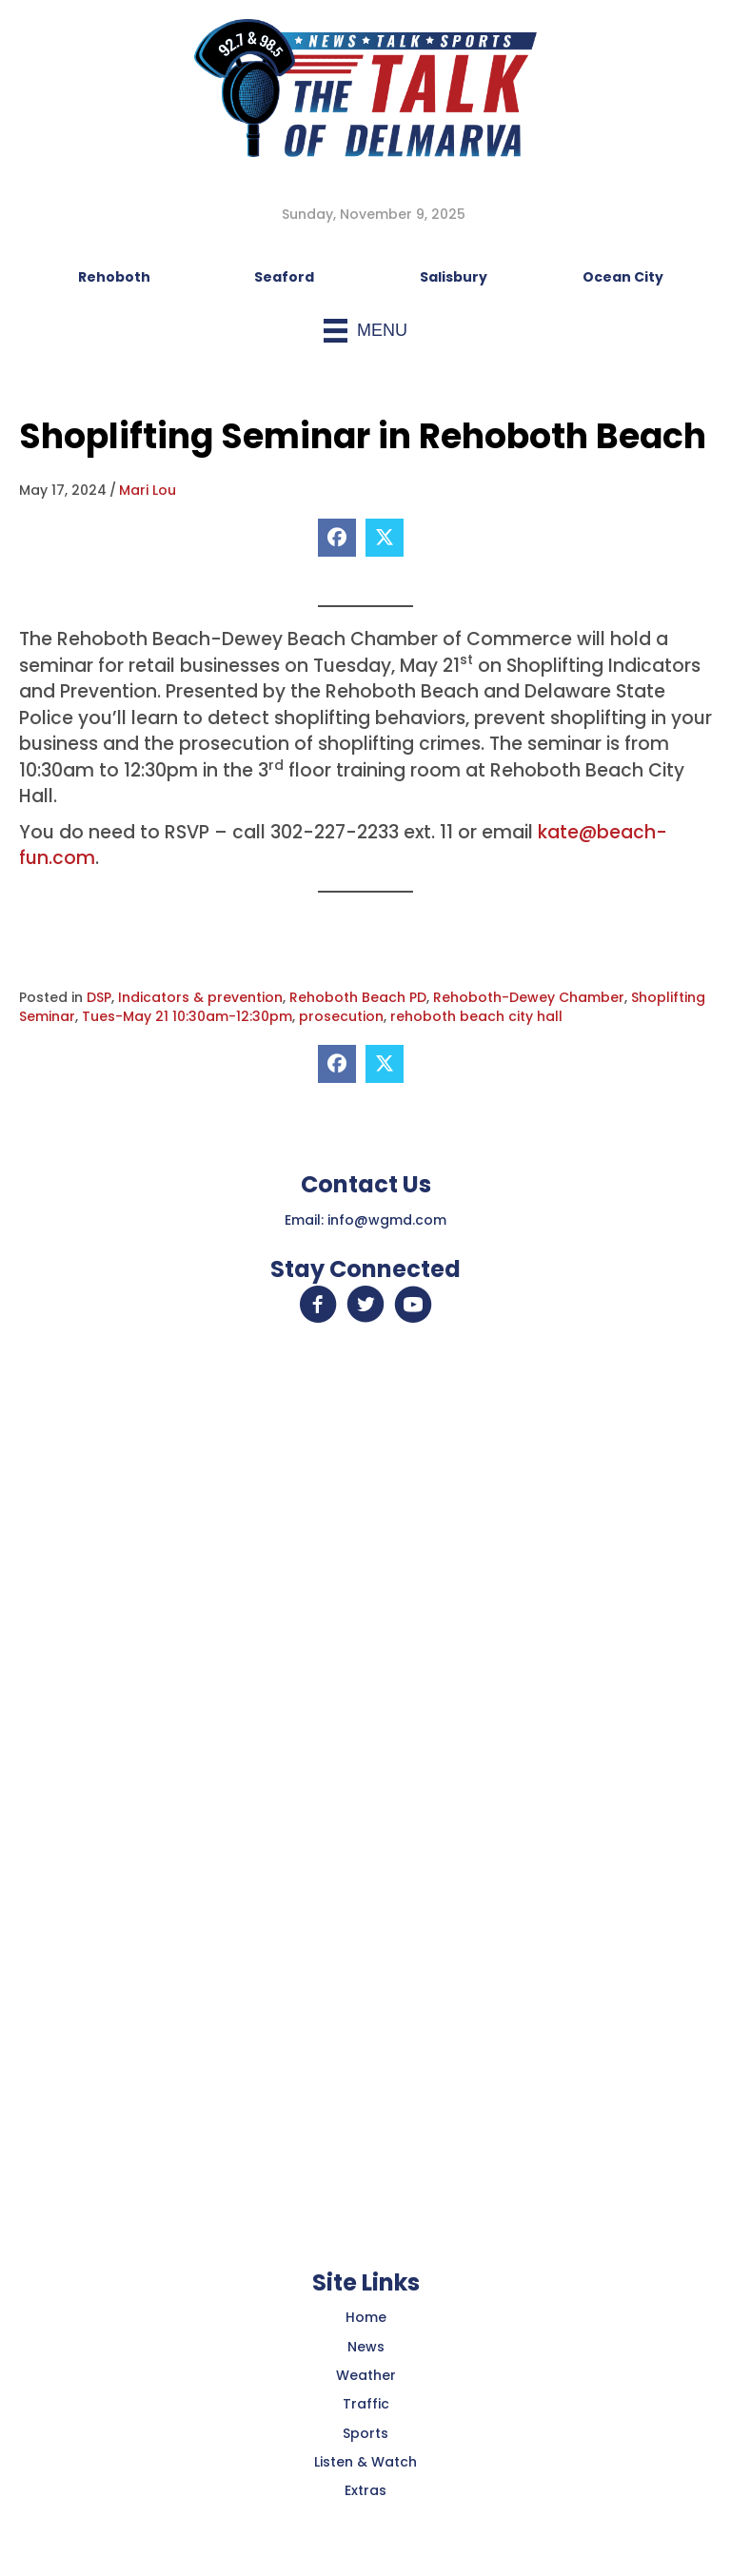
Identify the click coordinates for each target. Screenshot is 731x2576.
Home (366, 2317)
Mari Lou (147, 490)
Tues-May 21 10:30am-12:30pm (187, 1016)
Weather (366, 2375)
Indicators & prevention (200, 997)
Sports (365, 2433)
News (366, 2346)
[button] (317, 1304)
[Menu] (365, 330)
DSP (99, 997)
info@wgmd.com (386, 1219)
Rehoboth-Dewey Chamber (528, 997)
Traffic (366, 2403)
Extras (365, 2490)
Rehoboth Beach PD (357, 997)
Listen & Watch (365, 2461)
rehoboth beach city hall (476, 1016)
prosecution (341, 1016)
